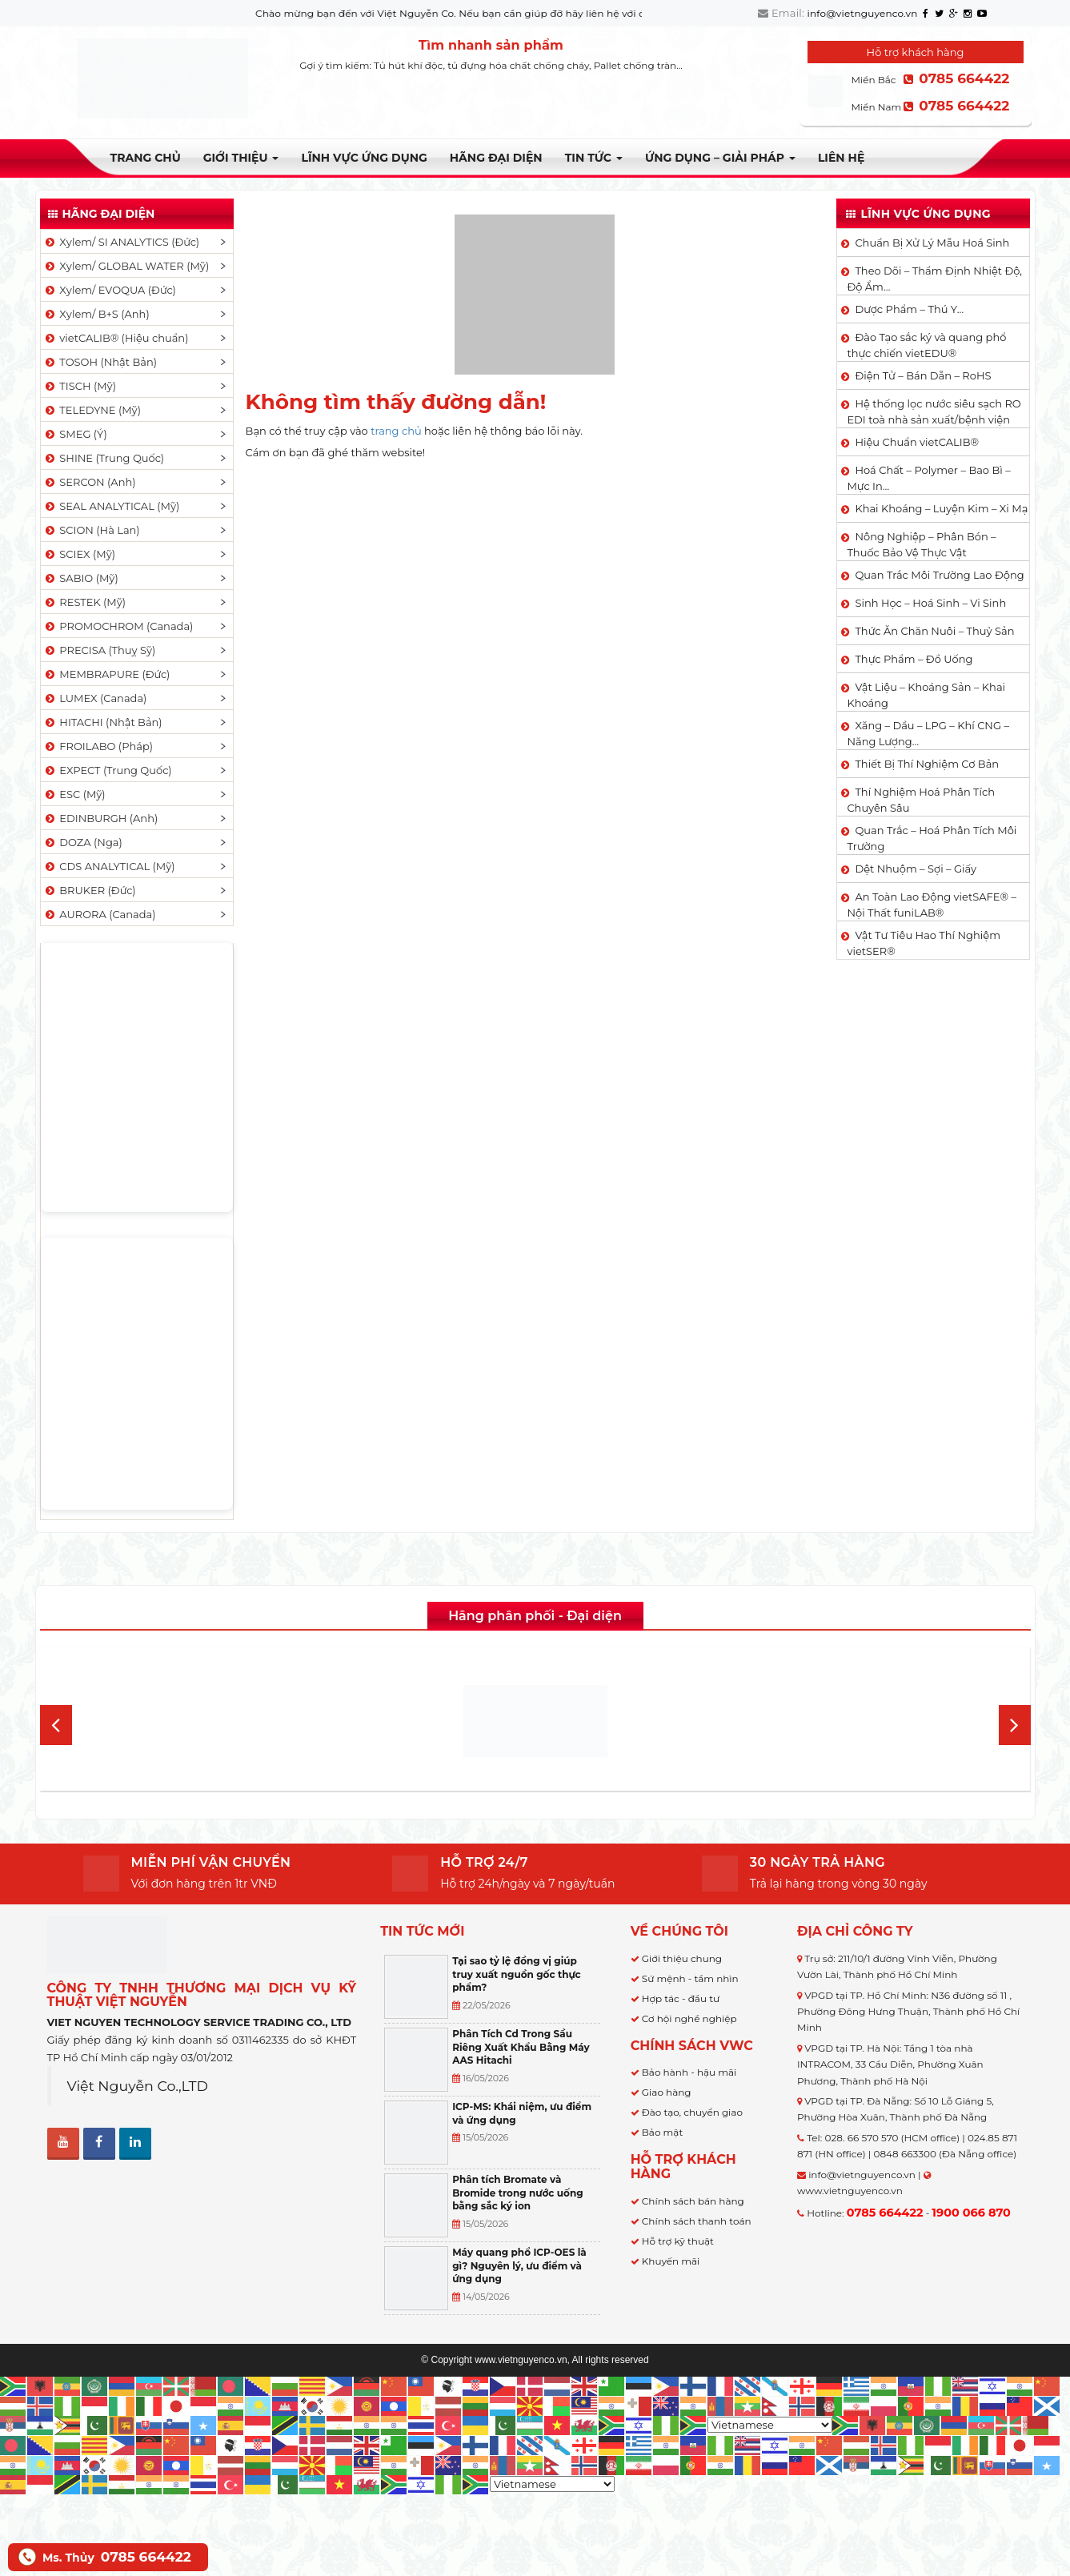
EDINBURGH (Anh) (100, 818)
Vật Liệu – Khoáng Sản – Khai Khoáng (926, 694)
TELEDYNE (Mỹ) (92, 409)
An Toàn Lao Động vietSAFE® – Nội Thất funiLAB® (931, 904)
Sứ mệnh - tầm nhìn (690, 1978)
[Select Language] (769, 2425)
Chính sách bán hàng (693, 2201)
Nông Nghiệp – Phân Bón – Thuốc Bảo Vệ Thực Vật (921, 544)
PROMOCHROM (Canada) (118, 626)
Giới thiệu (241, 157)
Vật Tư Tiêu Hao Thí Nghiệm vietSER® (923, 943)
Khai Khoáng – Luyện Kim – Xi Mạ (941, 508)
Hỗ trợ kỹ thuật (678, 2241)
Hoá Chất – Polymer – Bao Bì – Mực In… (928, 477)
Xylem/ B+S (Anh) (96, 313)
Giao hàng (666, 2092)
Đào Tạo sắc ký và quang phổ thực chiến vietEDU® (926, 345)
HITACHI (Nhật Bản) (102, 722)
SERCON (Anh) (89, 481)
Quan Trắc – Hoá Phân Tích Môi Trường (931, 838)
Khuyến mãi (671, 2261)
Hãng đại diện (496, 157)
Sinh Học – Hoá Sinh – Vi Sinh (930, 602)
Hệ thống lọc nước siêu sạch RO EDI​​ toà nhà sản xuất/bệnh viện (933, 411)
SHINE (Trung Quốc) (104, 457)
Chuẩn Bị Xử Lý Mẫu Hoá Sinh (932, 242)
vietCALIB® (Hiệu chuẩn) (116, 337)
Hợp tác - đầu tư (680, 1998)
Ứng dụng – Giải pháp (720, 157)
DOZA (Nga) (82, 842)
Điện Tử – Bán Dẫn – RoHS (923, 375)
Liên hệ (841, 157)
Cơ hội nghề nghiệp (689, 2018)
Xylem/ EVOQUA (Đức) (109, 289)
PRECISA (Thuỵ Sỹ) (99, 650)
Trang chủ (145, 157)
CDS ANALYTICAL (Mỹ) (109, 866)
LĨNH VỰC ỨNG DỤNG (364, 157)
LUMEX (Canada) (95, 698)
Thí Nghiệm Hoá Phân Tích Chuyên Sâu (921, 799)
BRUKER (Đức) (89, 890)
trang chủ (396, 430)
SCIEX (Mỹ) (79, 554)
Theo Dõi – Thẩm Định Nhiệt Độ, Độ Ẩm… (934, 278)
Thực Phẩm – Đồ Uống (913, 658)
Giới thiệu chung (682, 1958)
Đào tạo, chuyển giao (692, 2112)
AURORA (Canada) (99, 914)
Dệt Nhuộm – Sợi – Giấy (915, 868)
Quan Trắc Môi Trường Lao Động (939, 574)
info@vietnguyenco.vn (863, 13)
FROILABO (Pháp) (98, 746)
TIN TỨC (594, 157)
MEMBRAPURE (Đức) (106, 674)
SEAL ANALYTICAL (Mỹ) (111, 506)
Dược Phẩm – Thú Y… (909, 309)
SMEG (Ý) (75, 433)
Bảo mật (662, 2132)
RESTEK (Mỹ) (84, 602)
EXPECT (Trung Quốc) (107, 770)
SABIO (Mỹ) (80, 578)
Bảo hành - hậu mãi (689, 2072)
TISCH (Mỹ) (79, 385)
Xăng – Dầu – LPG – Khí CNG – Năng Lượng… (927, 733)
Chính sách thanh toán (696, 2221)
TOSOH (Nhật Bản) (100, 361)
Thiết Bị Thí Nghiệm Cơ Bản (927, 763)
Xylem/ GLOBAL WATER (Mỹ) (126, 265)
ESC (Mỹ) (74, 794)
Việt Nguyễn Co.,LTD (138, 2085)
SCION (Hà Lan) (91, 530)
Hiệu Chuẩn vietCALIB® (917, 441)
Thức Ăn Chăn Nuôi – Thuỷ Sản (934, 630)
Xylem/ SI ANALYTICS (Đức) (121, 241)
